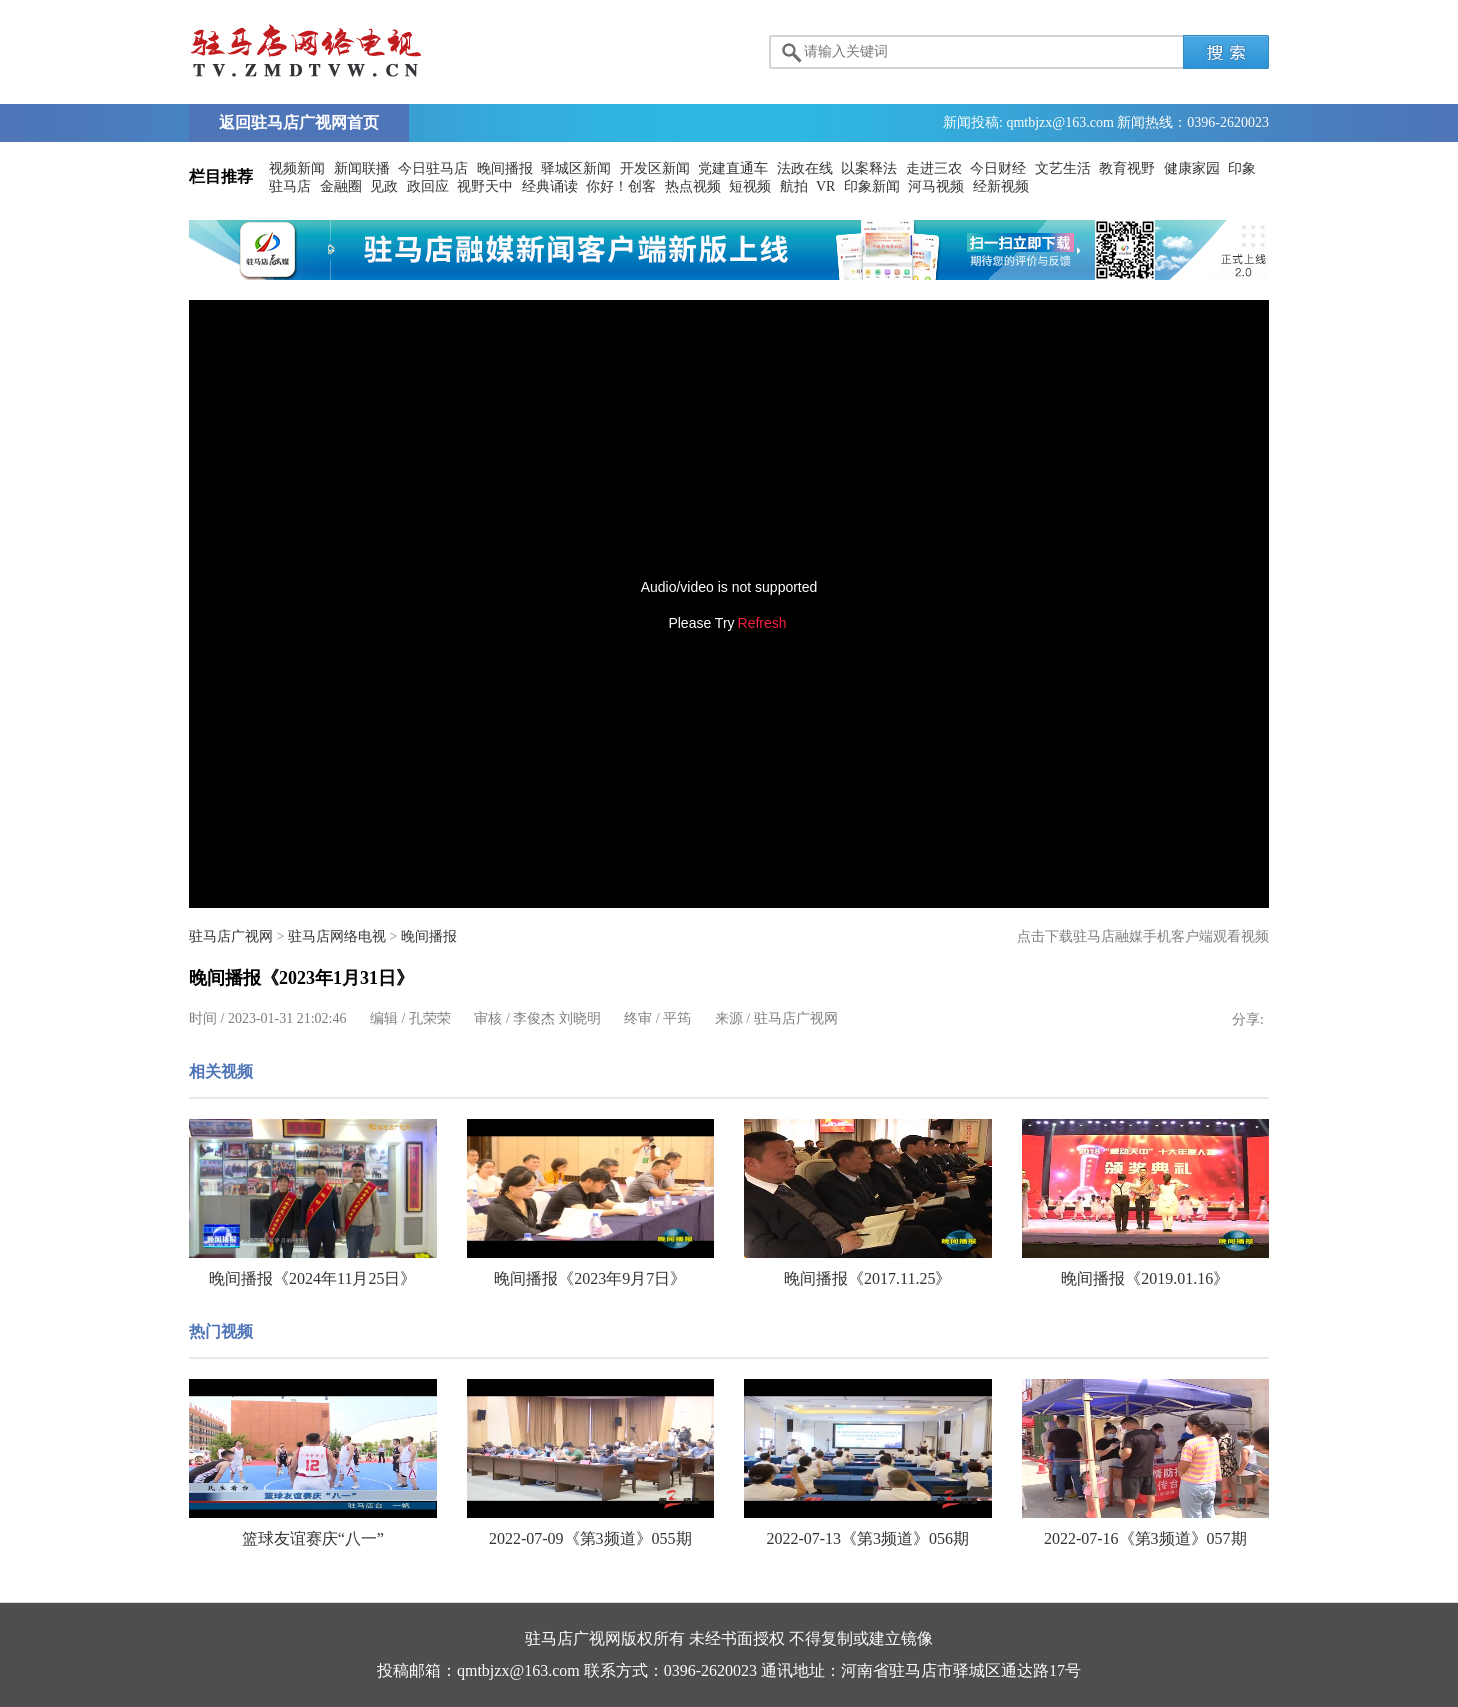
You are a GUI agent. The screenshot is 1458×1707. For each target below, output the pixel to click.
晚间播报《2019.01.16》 (1145, 1278)
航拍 (794, 186)
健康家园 (1192, 168)
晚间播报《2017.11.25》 (867, 1278)
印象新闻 (872, 186)
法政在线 (805, 168)
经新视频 (1001, 186)
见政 (384, 186)
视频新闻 (297, 168)
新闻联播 (362, 168)
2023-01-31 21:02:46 (287, 1018)
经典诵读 (550, 186)
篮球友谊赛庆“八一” (313, 1538)
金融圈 (341, 186)
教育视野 (1127, 168)
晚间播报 (505, 168)
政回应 (428, 186)
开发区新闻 (655, 168)
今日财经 (998, 168)
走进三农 (934, 168)
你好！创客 (621, 186)
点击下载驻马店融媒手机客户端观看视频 (1143, 936)
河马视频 (936, 186)
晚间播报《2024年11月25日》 (312, 1278)
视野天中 (485, 186)
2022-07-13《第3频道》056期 (867, 1538)
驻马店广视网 (231, 936)
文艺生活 (1063, 168)
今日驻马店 (433, 168)
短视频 (750, 186)
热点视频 (693, 186)
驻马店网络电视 (337, 936)
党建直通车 (733, 168)
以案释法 (869, 168)
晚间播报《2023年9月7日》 (590, 1278)
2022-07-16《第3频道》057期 (1145, 1538)
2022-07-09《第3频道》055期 (590, 1538)
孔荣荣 (430, 1018)
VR (825, 186)
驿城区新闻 (576, 168)
